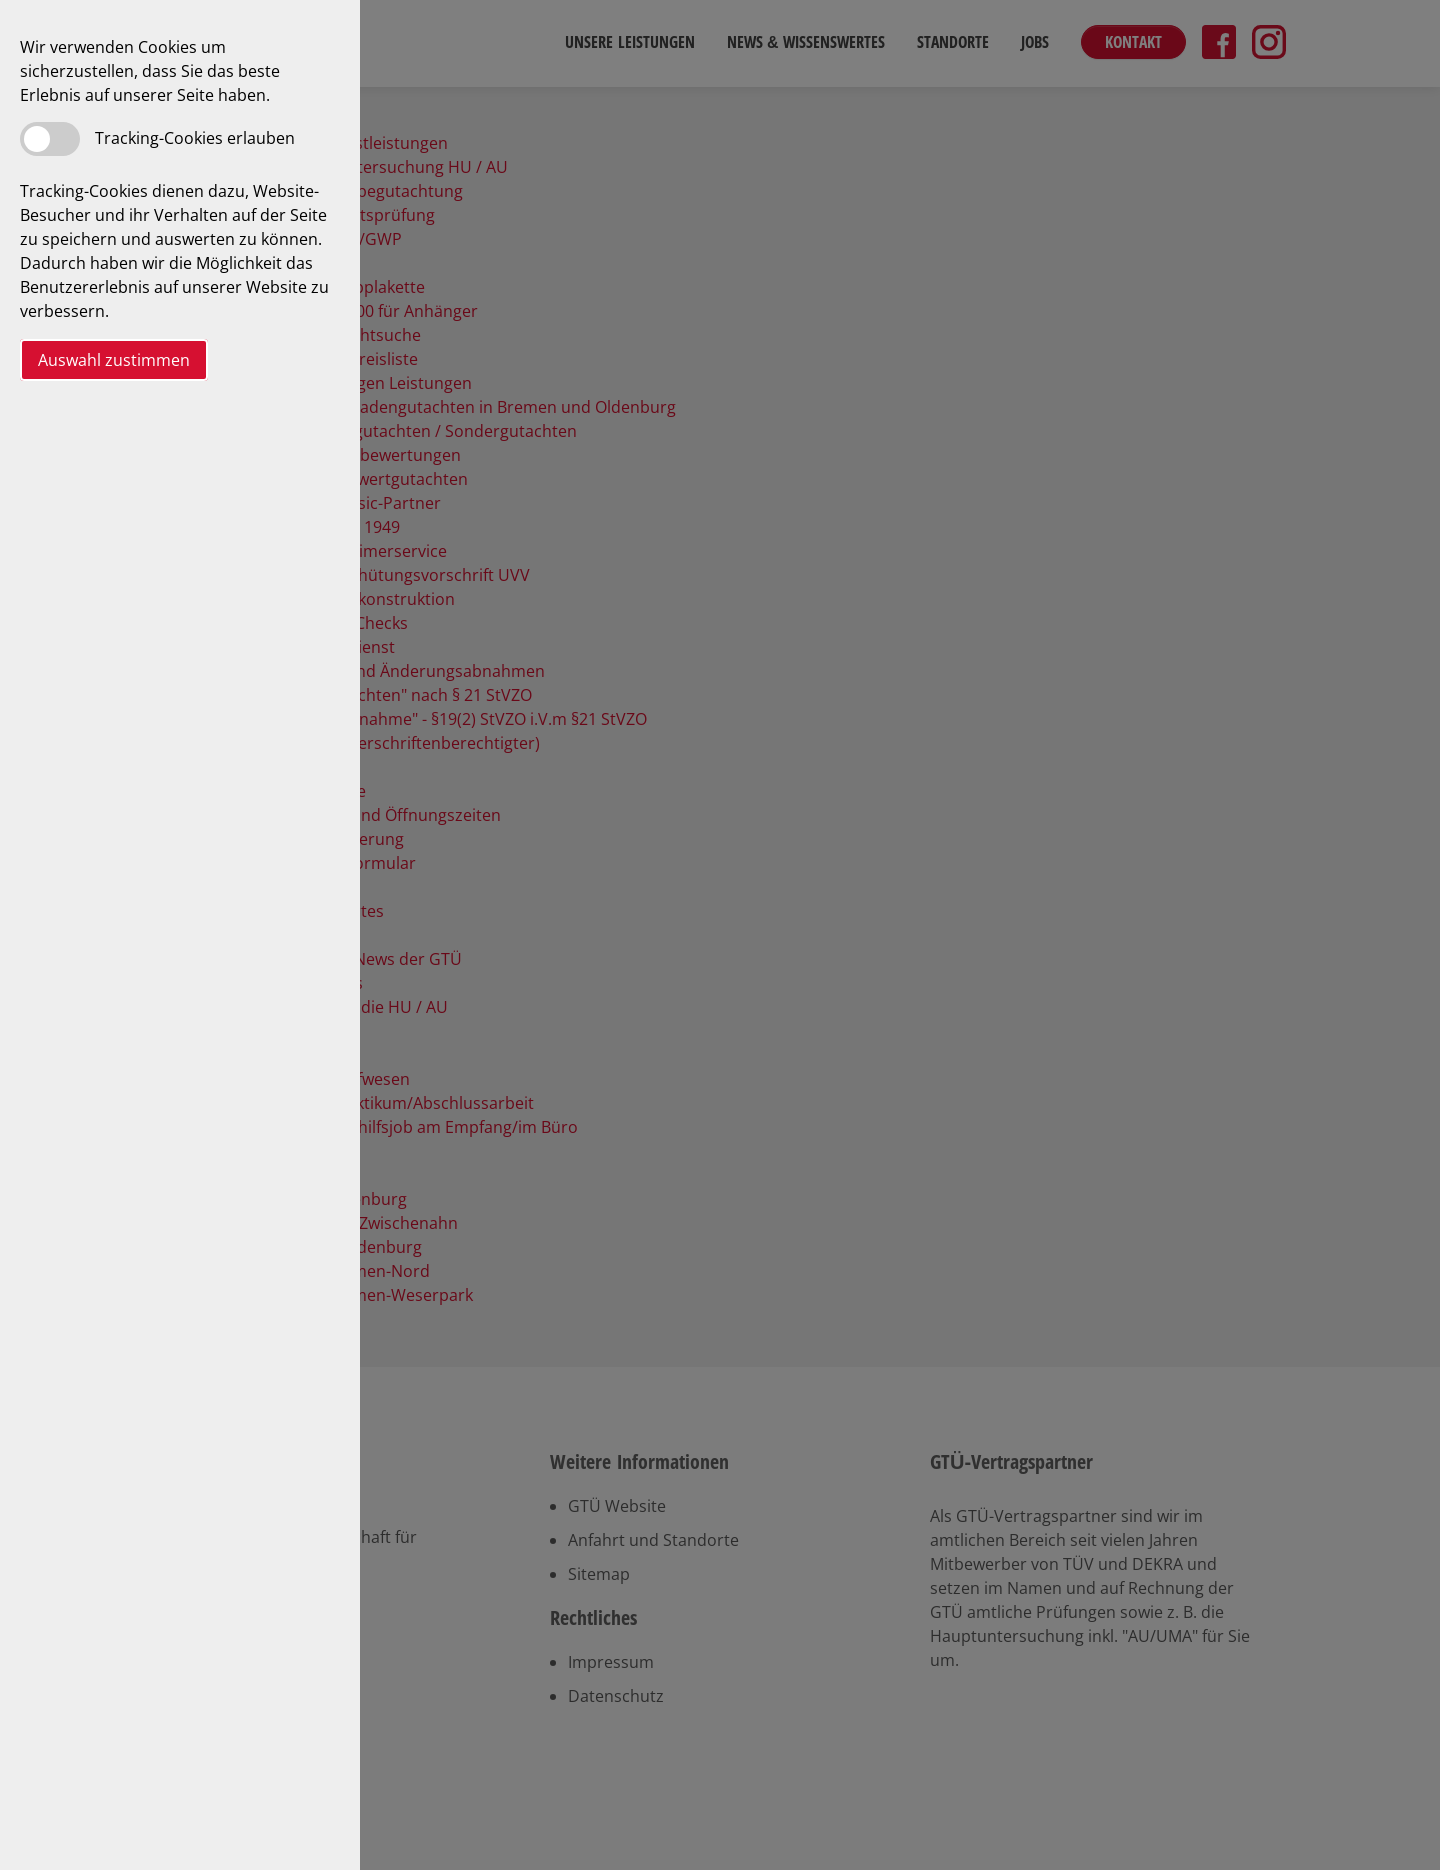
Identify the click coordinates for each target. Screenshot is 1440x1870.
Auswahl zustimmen (114, 360)
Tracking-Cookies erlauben (195, 138)
